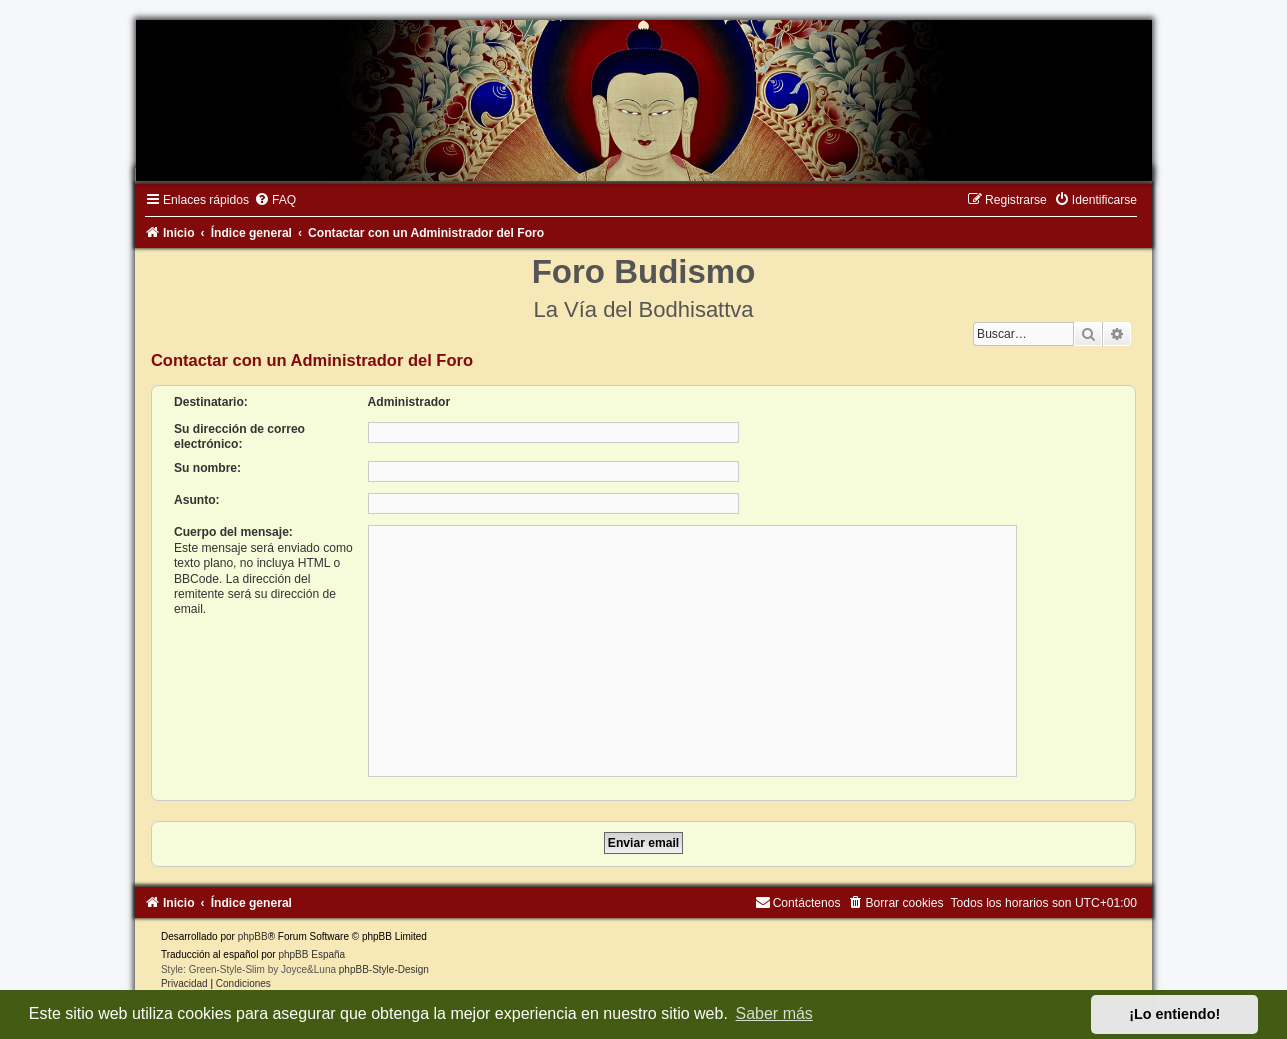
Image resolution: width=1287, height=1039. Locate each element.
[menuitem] (275, 200)
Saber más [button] (774, 1013)
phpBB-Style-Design (384, 969)
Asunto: (197, 500)
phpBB (253, 936)
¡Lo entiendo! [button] (1174, 1014)
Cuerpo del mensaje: (233, 532)
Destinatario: (211, 402)
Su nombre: (207, 468)
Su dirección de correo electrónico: (239, 436)
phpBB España (311, 954)
